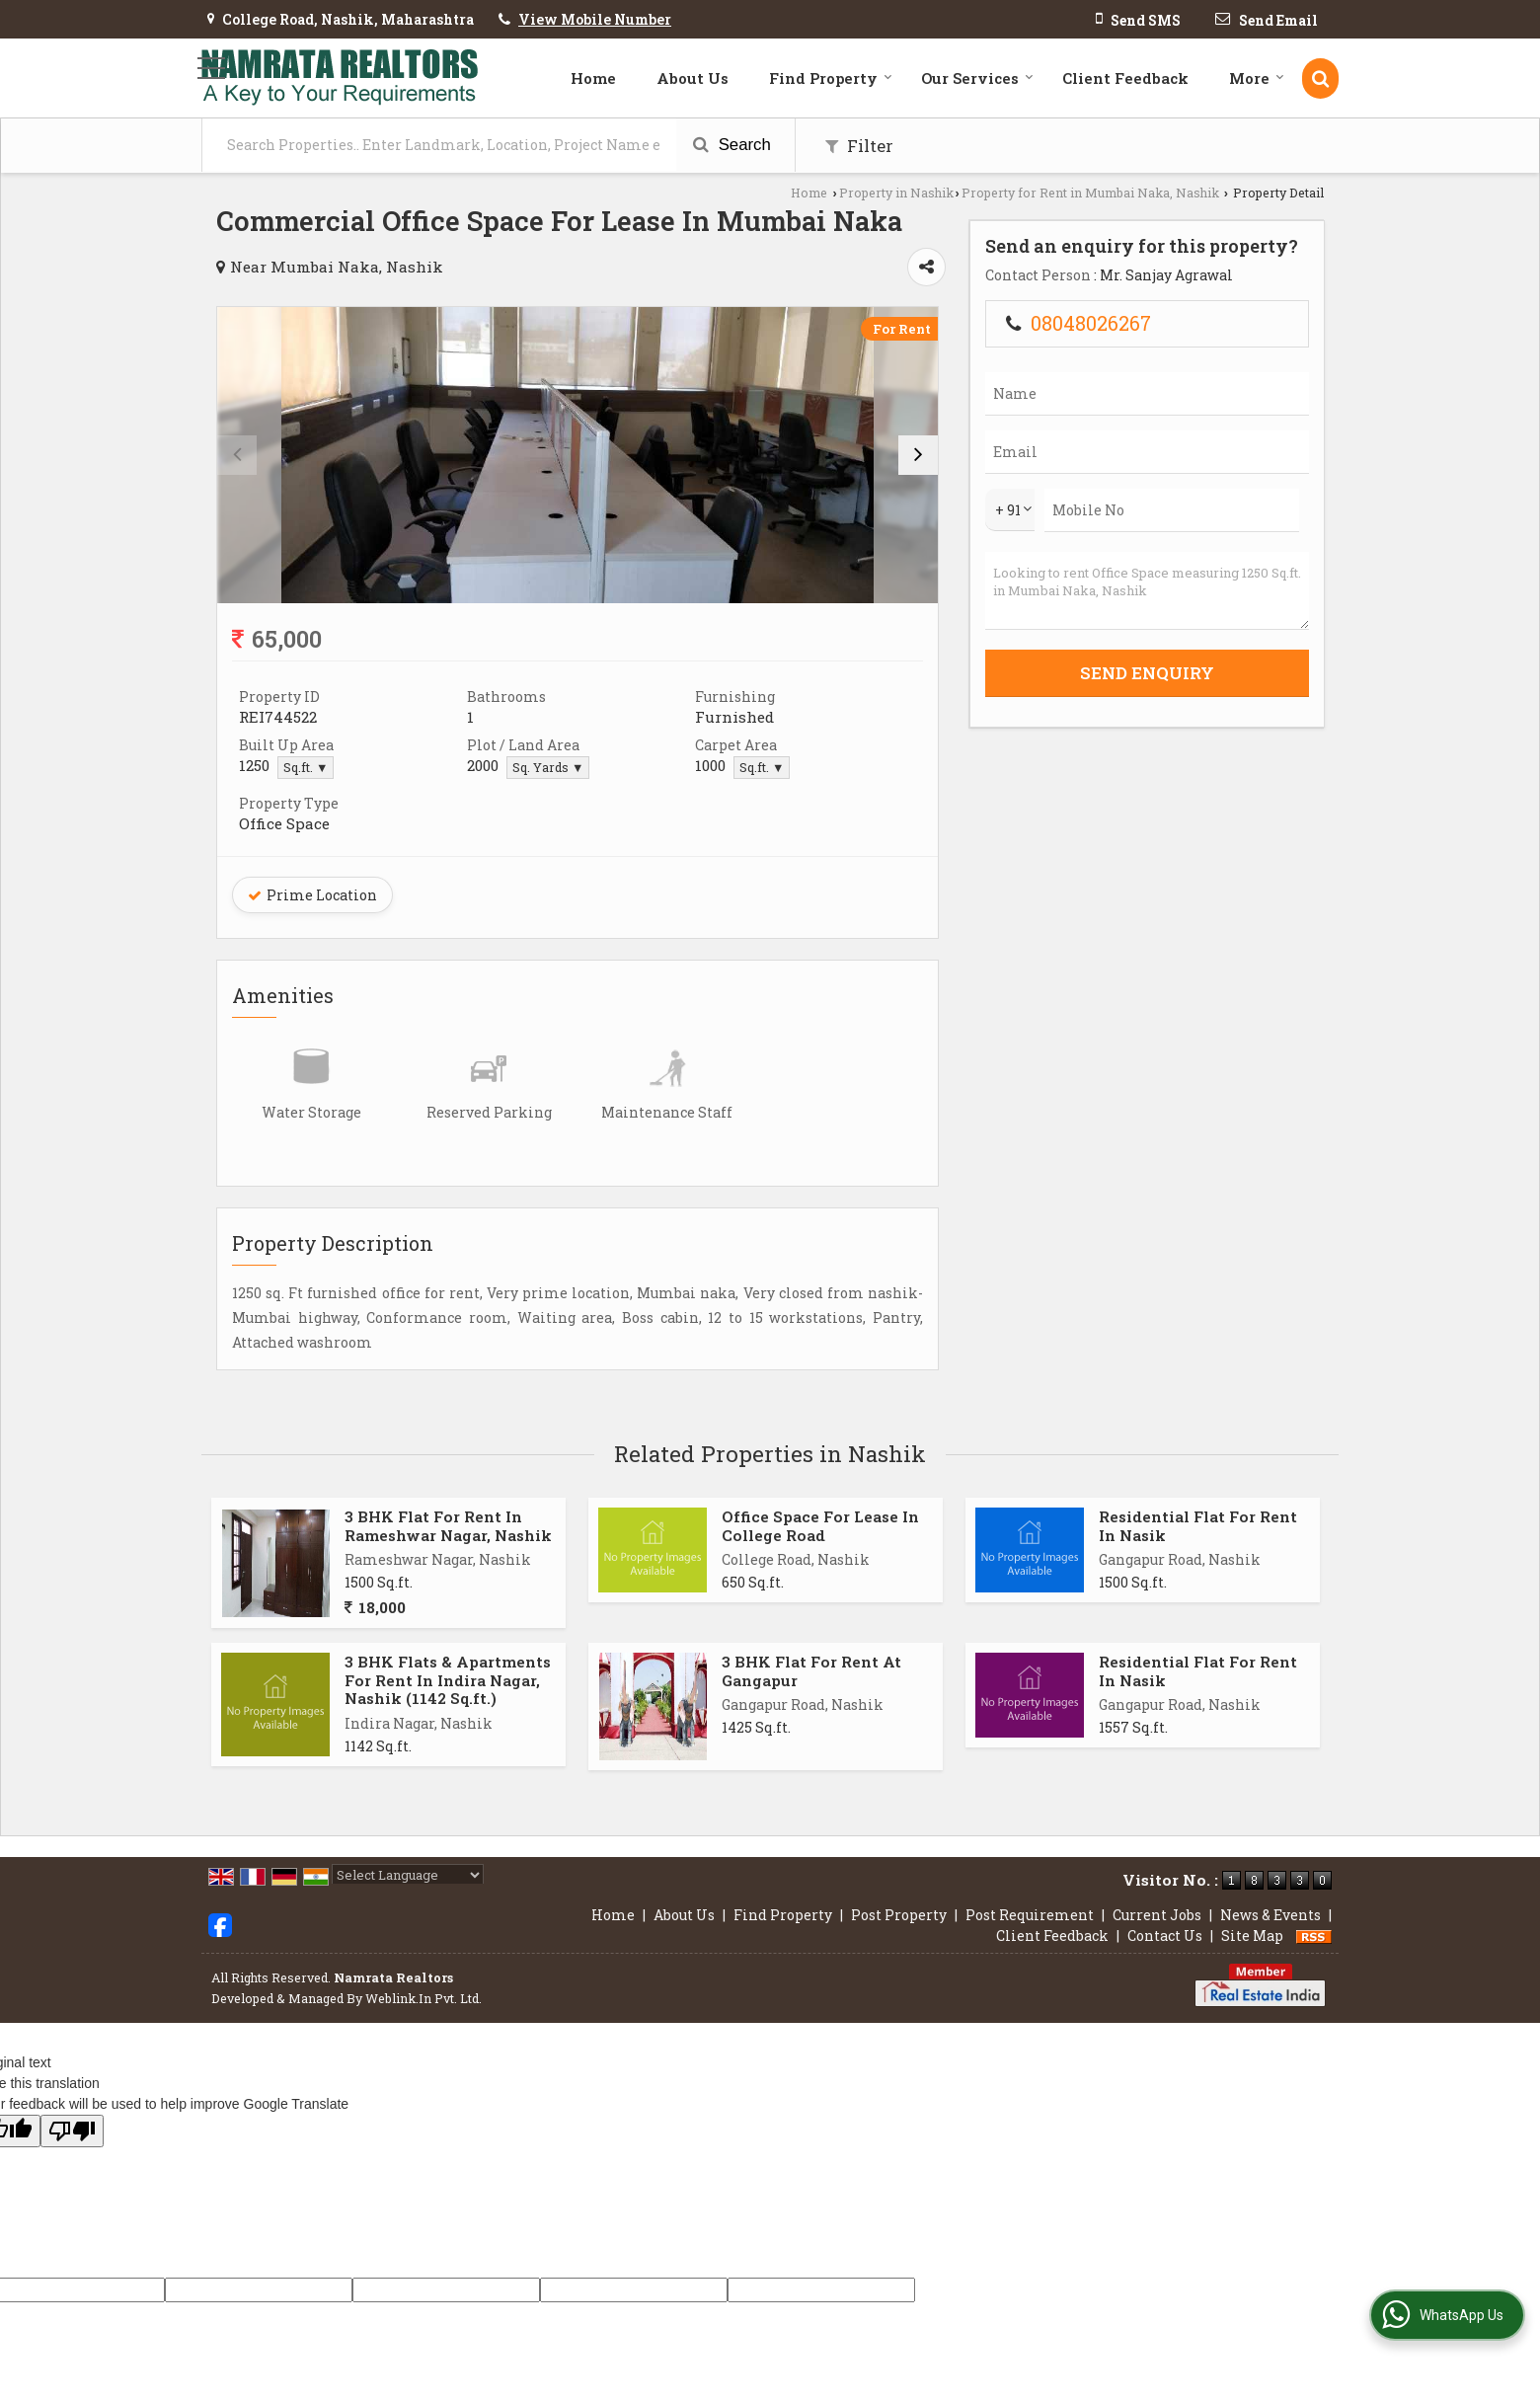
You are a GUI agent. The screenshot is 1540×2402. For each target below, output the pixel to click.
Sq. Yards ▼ (547, 767)
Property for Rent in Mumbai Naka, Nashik (1090, 192)
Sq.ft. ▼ (305, 767)
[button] (594, 19)
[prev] (237, 455)
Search (732, 144)
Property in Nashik (896, 192)
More (1256, 78)
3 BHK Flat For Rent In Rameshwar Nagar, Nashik (448, 1525)
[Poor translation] (72, 2131)
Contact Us (1164, 1935)
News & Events (1270, 1914)
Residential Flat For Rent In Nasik (1198, 1525)
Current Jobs (1157, 1914)
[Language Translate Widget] (408, 1875)
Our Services (977, 78)
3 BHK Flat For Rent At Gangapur (811, 1670)
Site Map (1252, 1935)
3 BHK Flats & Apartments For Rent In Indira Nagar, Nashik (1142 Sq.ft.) (448, 1680)
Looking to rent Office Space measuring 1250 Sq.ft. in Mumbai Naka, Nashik (1147, 591)
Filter (859, 145)
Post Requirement (1029, 1914)
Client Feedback (1125, 78)
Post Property (899, 1914)
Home (593, 78)
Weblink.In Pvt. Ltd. (423, 1998)
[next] (918, 455)
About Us (692, 78)
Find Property (830, 78)
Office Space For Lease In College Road (820, 1525)
